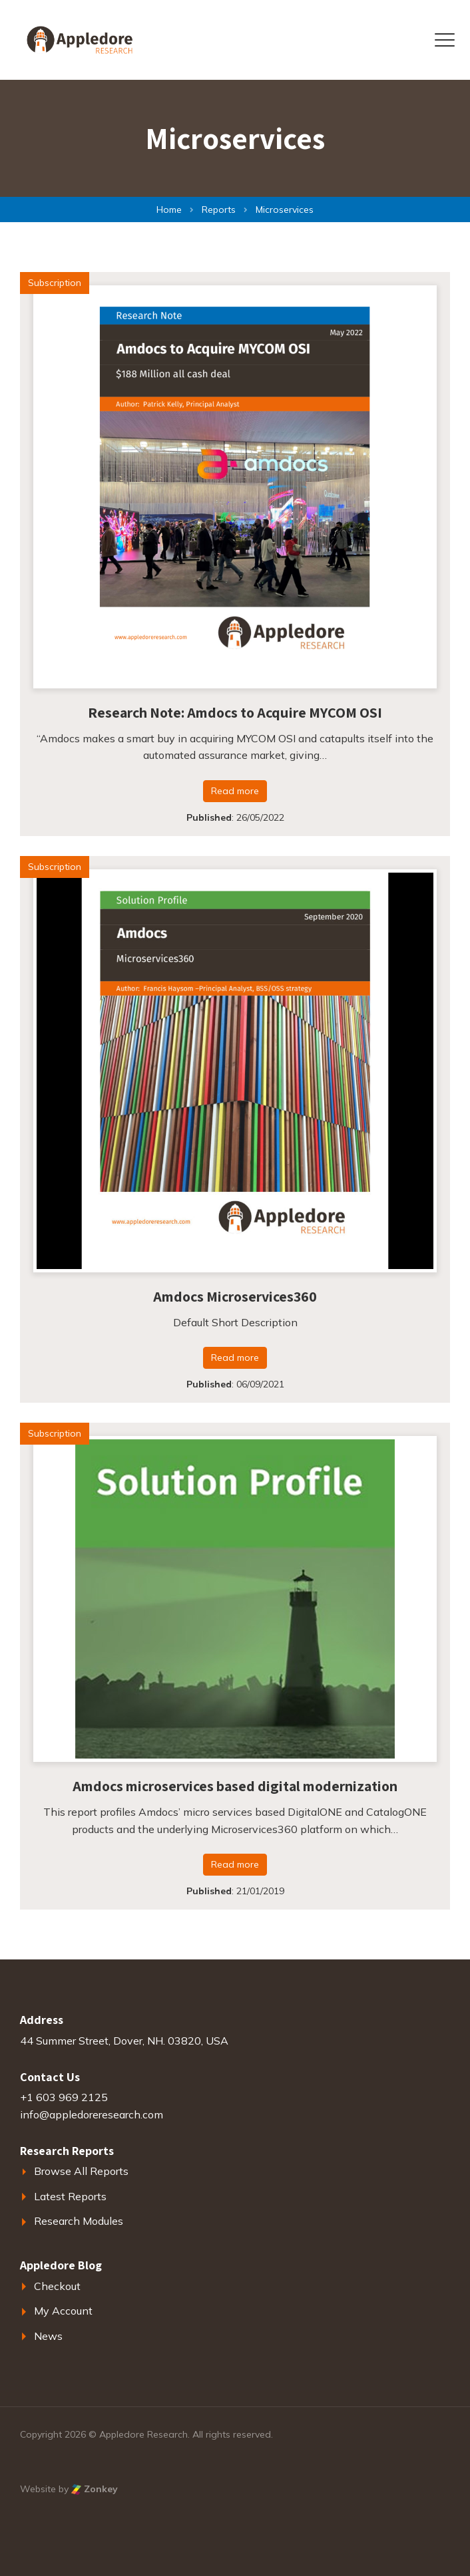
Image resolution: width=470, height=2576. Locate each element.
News (48, 2336)
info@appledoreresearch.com (91, 2114)
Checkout (57, 2286)
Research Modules (78, 2220)
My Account (63, 2310)
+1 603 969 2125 (64, 2097)
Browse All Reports (81, 2171)
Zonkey (94, 2489)
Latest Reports (70, 2196)
